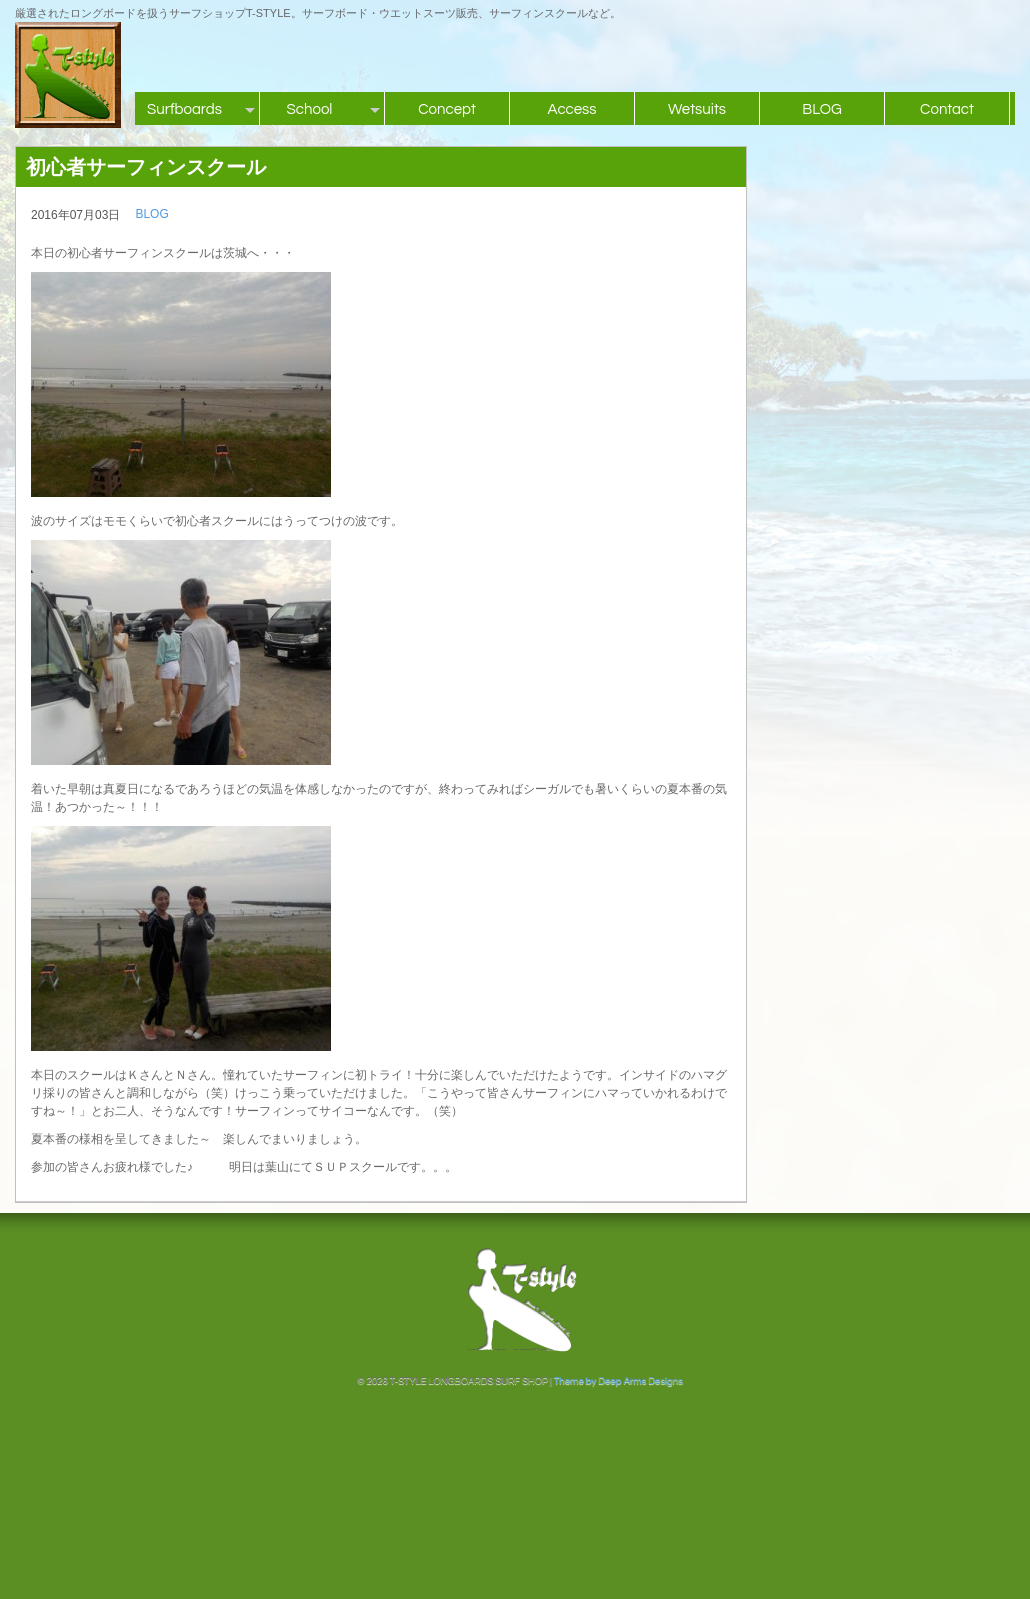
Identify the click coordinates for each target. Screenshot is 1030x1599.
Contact (947, 109)
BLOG (822, 109)
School (310, 109)
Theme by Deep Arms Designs (618, 1381)
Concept (447, 109)
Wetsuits (697, 109)
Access (571, 109)
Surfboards (184, 109)
